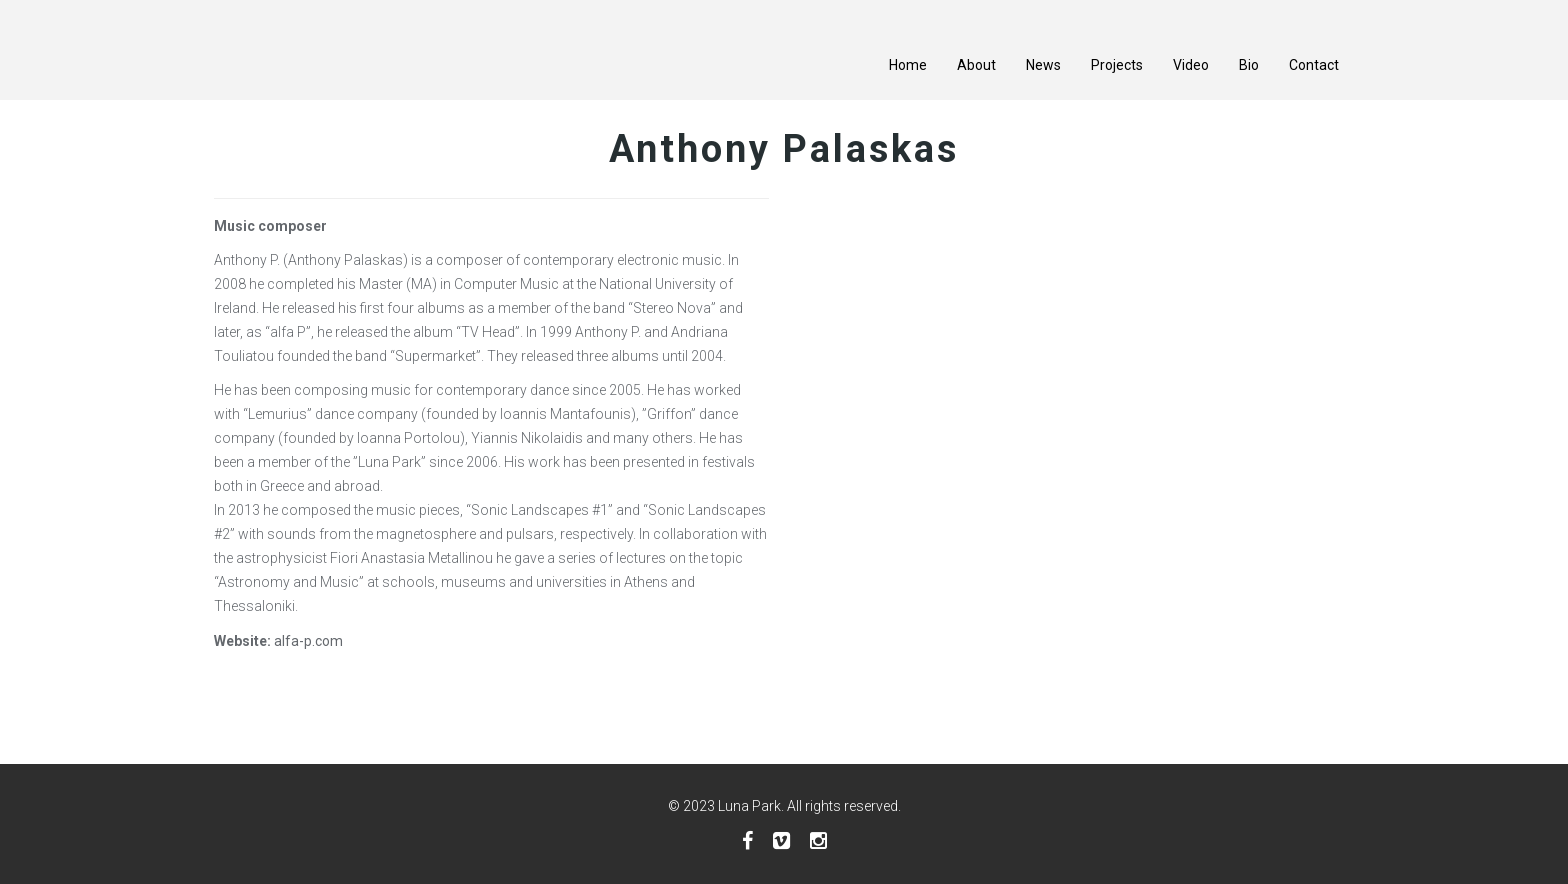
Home (908, 65)
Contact (1314, 65)
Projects (1117, 65)
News (1043, 65)
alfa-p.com (308, 641)
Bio (1249, 65)
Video (1191, 65)
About (976, 65)
